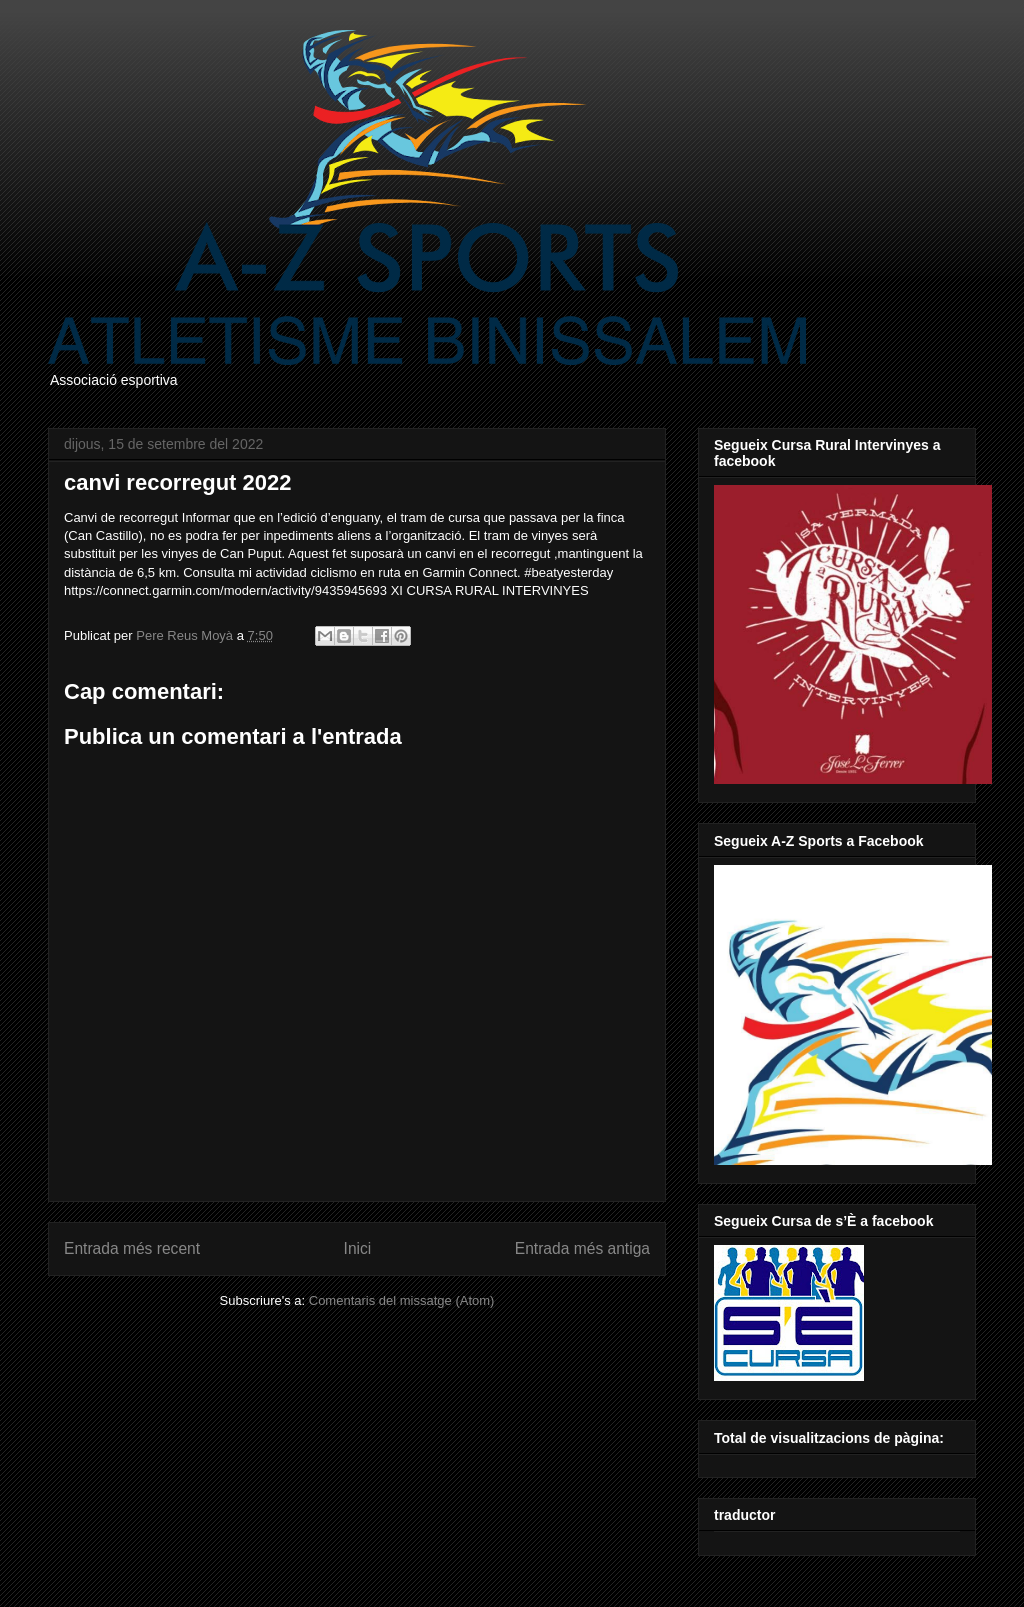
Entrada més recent (132, 1248)
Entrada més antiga (582, 1248)
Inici (358, 1248)
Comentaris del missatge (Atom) (402, 1300)
